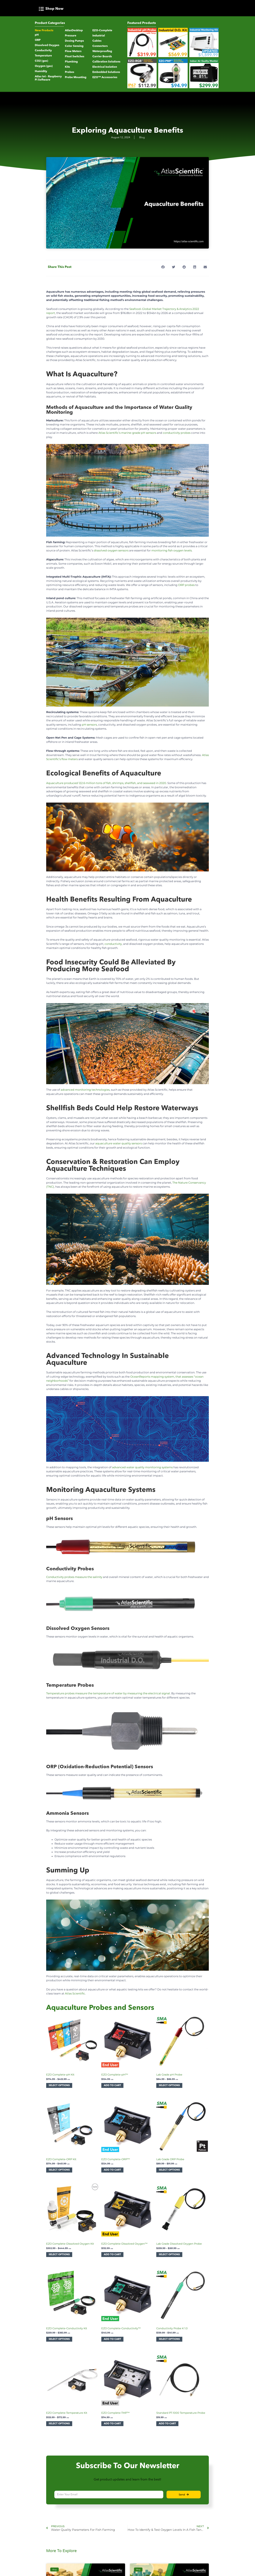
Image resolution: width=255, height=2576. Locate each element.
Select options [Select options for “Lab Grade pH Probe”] (169, 2085)
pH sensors (89, 724)
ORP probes (186, 585)
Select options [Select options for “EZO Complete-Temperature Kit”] (59, 2423)
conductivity (113, 943)
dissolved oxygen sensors (111, 550)
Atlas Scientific (75, 1993)
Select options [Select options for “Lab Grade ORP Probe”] (169, 2170)
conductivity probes (176, 432)
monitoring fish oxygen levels (171, 550)
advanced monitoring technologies (85, 1089)
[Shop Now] (41, 9)
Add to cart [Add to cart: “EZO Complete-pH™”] (112, 2085)
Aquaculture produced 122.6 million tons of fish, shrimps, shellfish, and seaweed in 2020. (106, 783)
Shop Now (54, 9)
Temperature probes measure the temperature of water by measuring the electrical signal (108, 1693)
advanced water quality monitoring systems (142, 1467)
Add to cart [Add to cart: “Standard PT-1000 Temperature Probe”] (167, 2423)
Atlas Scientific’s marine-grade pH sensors (127, 432)
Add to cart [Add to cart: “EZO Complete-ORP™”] (112, 2170)
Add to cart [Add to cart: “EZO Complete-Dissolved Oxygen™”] (112, 2254)
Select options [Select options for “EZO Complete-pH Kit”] (59, 2085)
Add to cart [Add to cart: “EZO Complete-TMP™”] (112, 2423)
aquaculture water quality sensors (118, 1143)
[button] (163, 267)
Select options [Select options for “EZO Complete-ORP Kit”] (59, 2170)
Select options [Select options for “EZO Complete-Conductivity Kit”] (59, 2339)
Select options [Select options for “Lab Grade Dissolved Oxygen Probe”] (169, 2254)
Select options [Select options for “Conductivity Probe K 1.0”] (169, 2339)
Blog (142, 137)
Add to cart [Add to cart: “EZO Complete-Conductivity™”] (112, 2339)
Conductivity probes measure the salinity (74, 1577)
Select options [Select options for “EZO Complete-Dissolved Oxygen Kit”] (59, 2254)
